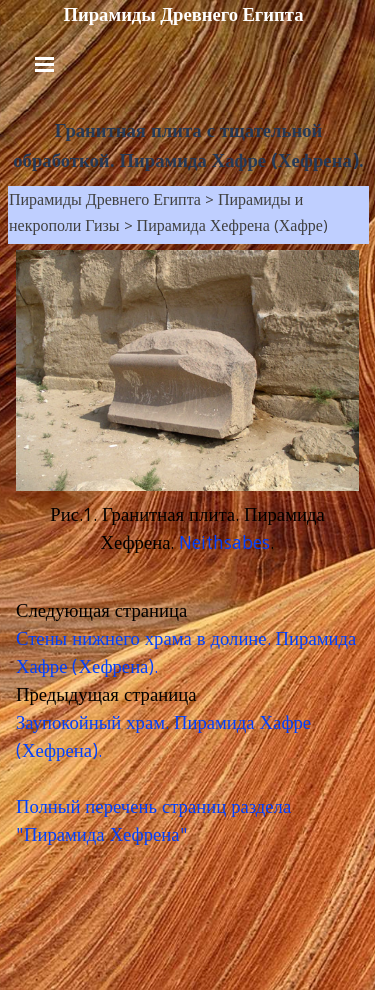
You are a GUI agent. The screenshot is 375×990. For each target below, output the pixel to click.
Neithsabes (224, 545)
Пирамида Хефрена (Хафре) (232, 228)
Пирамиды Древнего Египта (183, 15)
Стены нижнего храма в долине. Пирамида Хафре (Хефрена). (186, 655)
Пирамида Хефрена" (106, 837)
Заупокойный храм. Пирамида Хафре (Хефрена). (163, 739)
